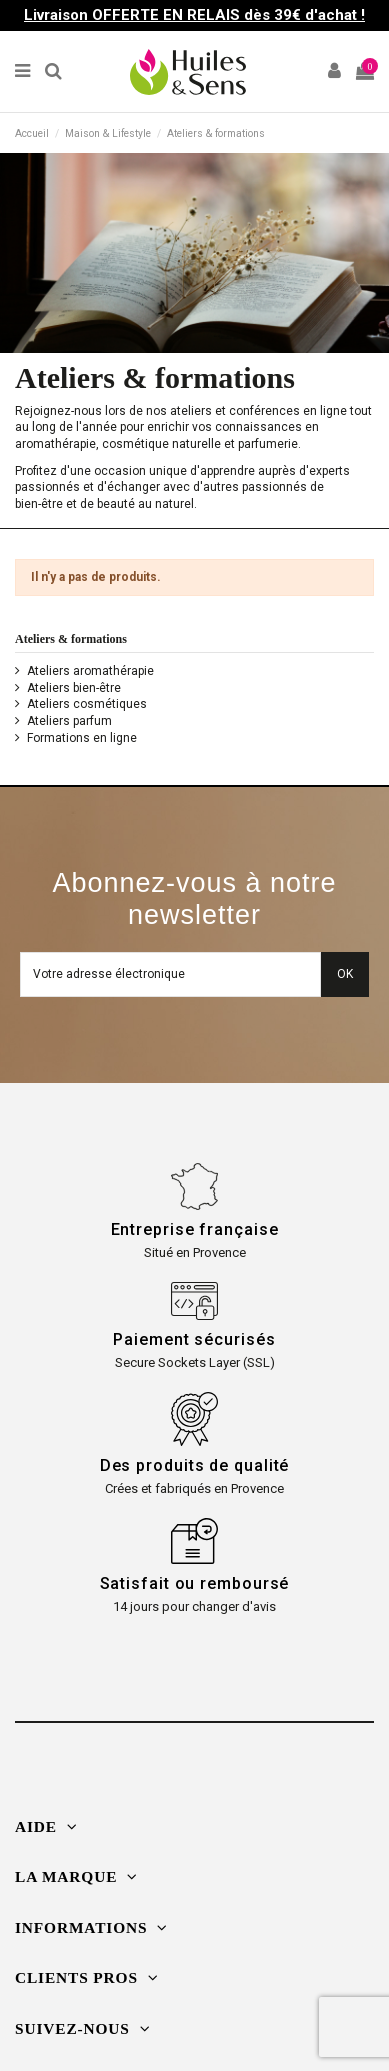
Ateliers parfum (69, 721)
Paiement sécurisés (194, 1339)
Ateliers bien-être (74, 688)
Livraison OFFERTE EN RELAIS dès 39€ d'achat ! (194, 15)
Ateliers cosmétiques (87, 704)
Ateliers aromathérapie (90, 671)
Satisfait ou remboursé (195, 1583)
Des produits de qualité (195, 1465)
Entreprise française (195, 1229)
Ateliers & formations (71, 639)
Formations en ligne (82, 738)
